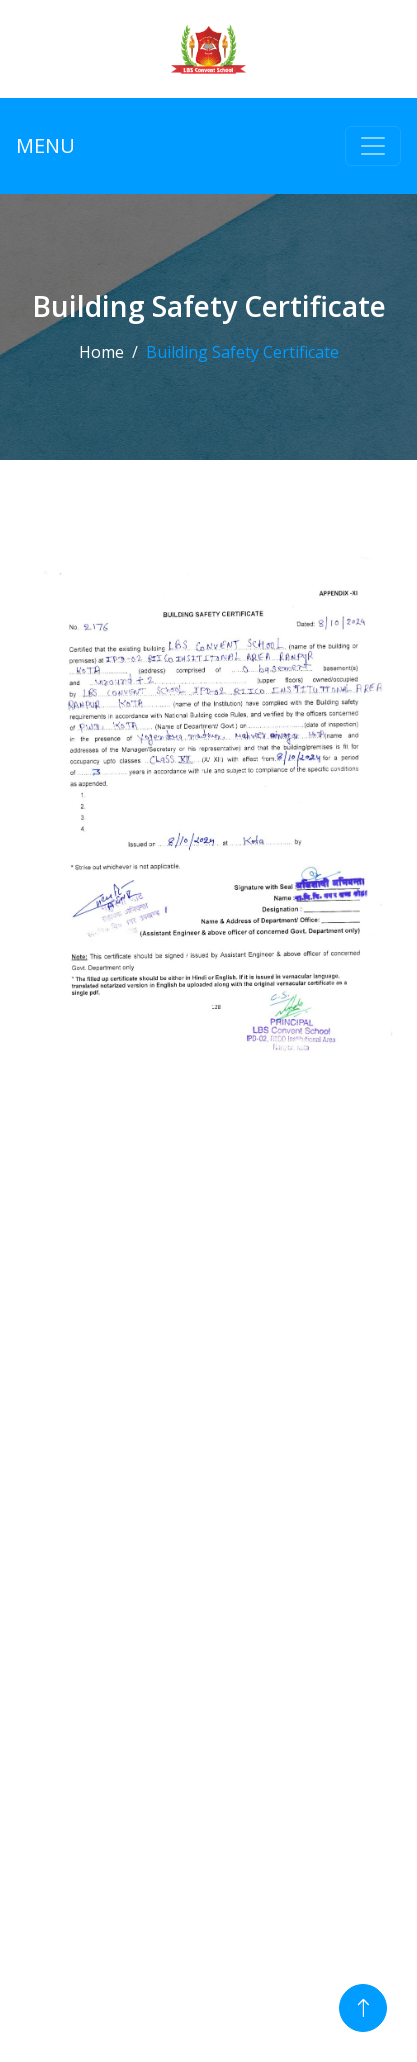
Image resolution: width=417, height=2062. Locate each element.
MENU (45, 145)
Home (101, 352)
